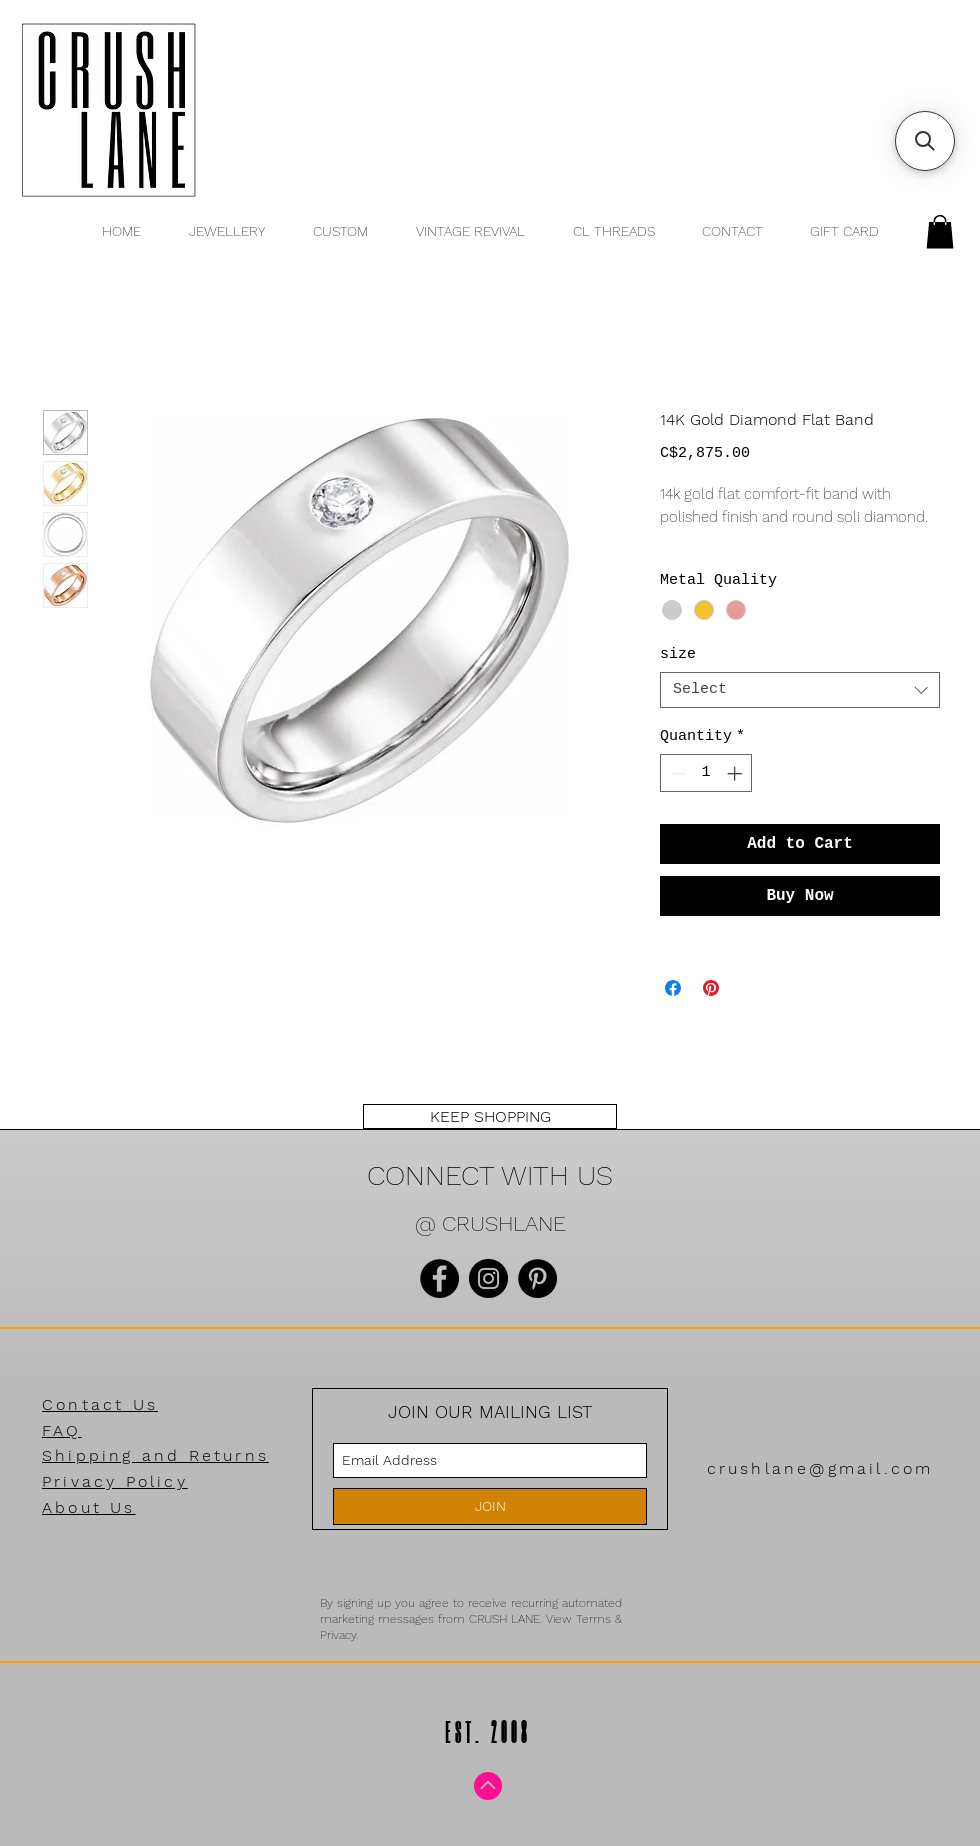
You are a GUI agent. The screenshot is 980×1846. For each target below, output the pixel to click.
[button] (940, 231)
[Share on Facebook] (673, 988)
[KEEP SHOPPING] (490, 1116)
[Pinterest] (537, 1278)
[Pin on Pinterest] (711, 988)
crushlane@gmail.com (820, 1468)
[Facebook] (439, 1278)
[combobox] (800, 690)
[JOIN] (490, 1506)
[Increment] (736, 773)
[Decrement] (676, 773)
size (678, 654)
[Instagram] (488, 1278)
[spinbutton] (706, 773)
